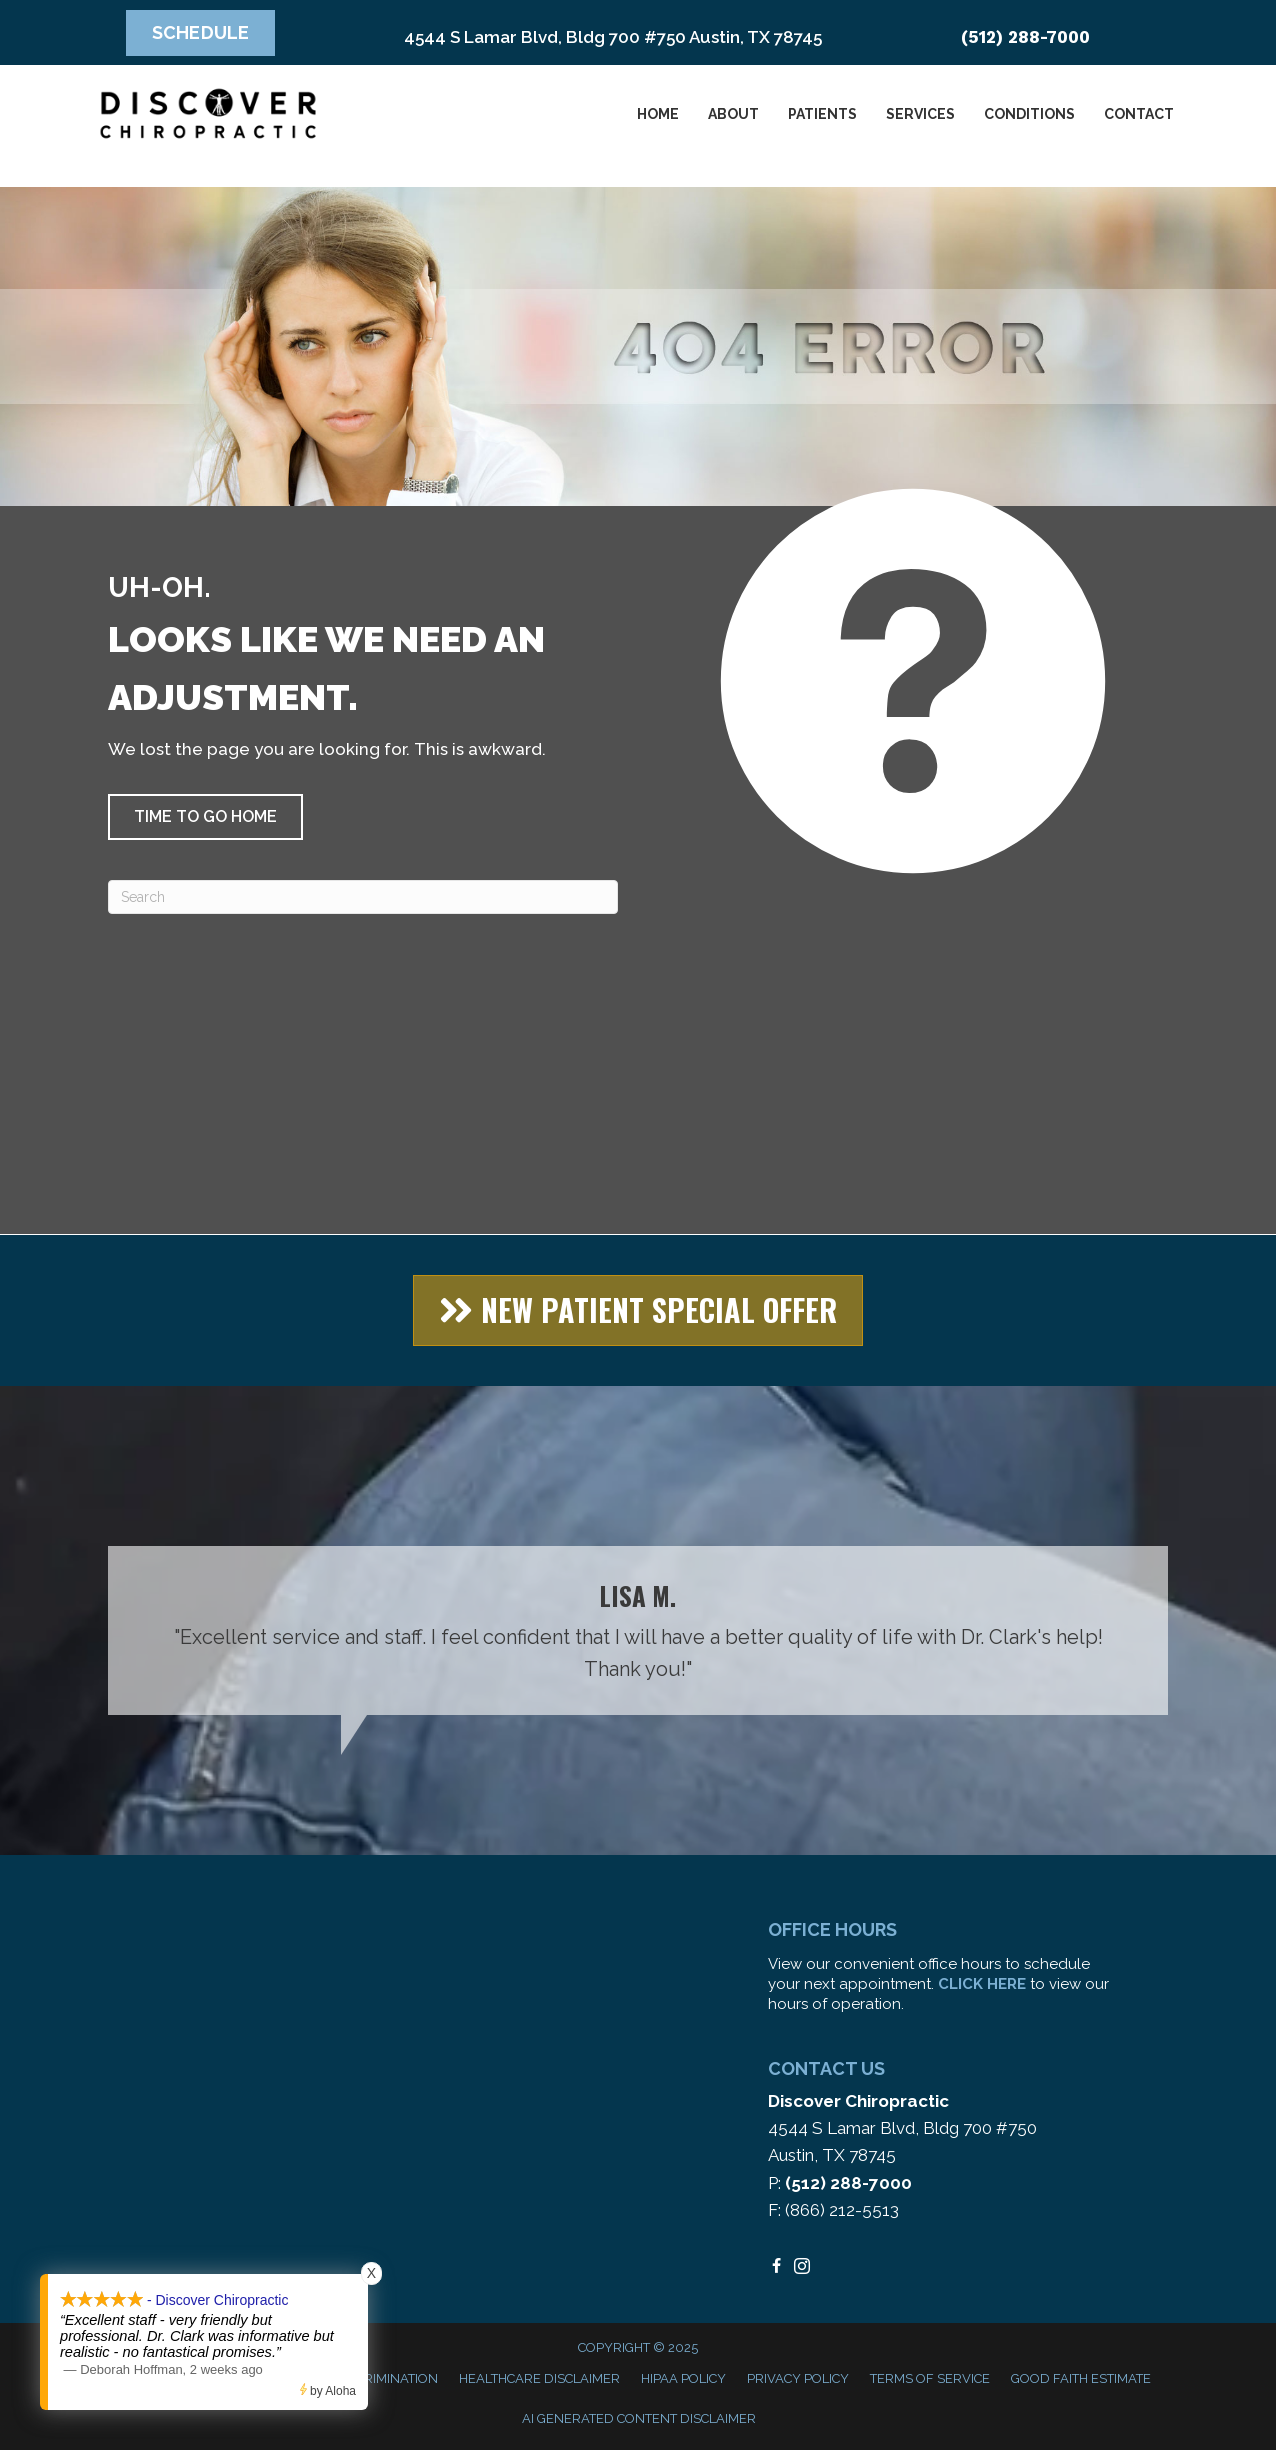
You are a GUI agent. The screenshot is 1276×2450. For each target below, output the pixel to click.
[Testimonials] (638, 1630)
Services (920, 114)
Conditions (1029, 114)
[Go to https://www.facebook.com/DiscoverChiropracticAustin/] (776, 2267)
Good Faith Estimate (1081, 2378)
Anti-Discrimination (369, 2378)
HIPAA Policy (683, 2378)
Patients (822, 114)
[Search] (363, 897)
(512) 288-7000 (1025, 37)
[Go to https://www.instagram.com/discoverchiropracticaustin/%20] (802, 2267)
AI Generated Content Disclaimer (639, 2418)
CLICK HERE (982, 1984)
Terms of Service (930, 2378)
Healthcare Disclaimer (539, 2378)
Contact (1139, 114)
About (733, 114)
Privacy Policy (798, 2378)
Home (658, 114)
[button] (205, 817)
